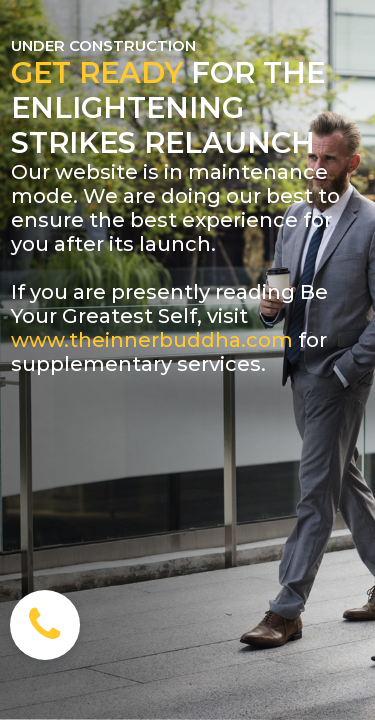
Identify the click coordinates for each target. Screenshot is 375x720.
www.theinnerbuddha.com (152, 340)
